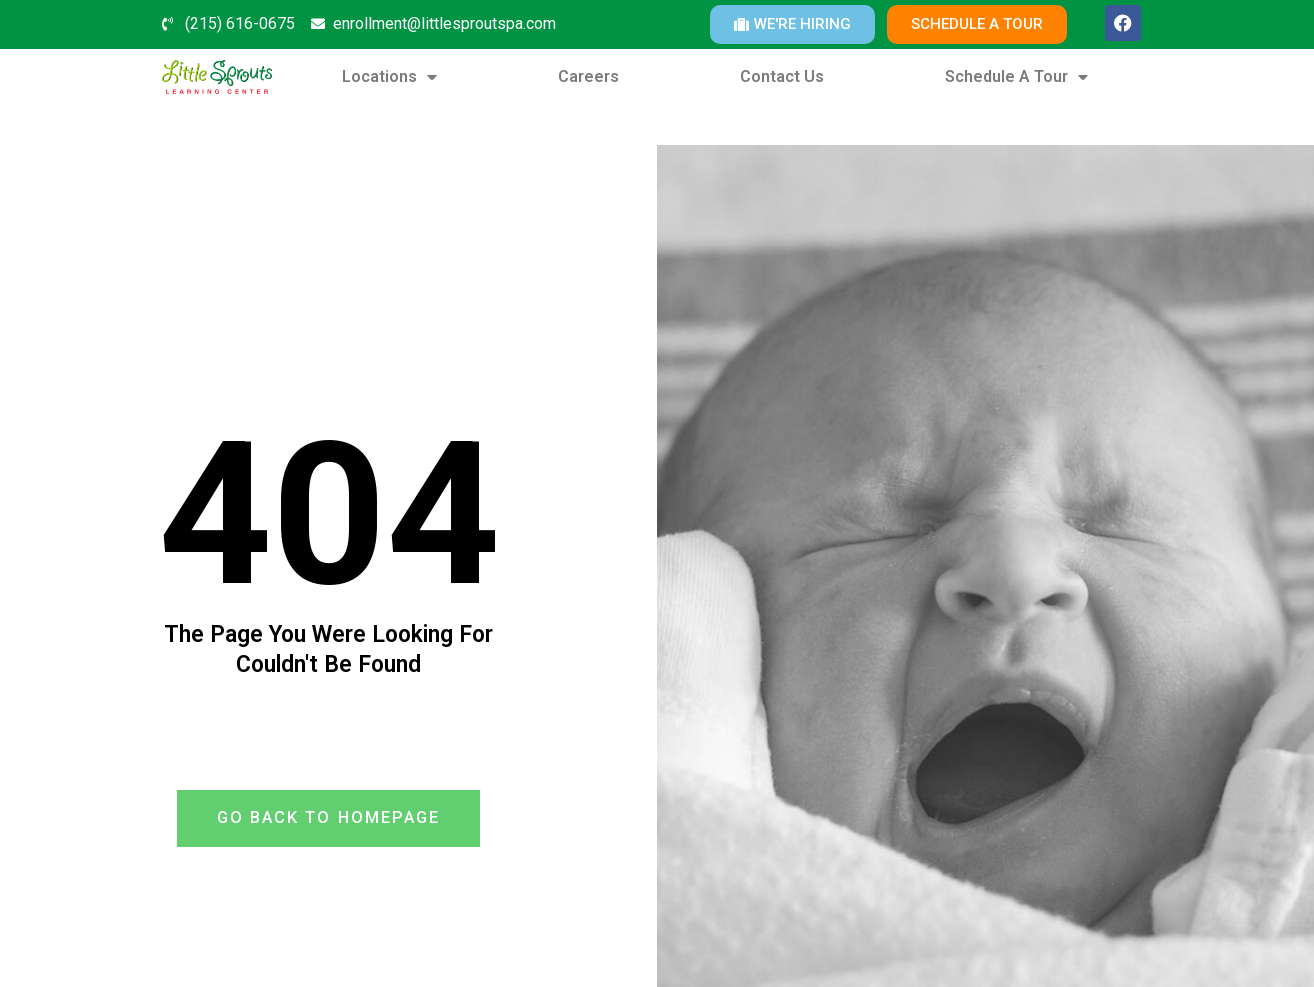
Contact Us (782, 76)
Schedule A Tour (1016, 77)
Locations (389, 77)
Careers (588, 76)
